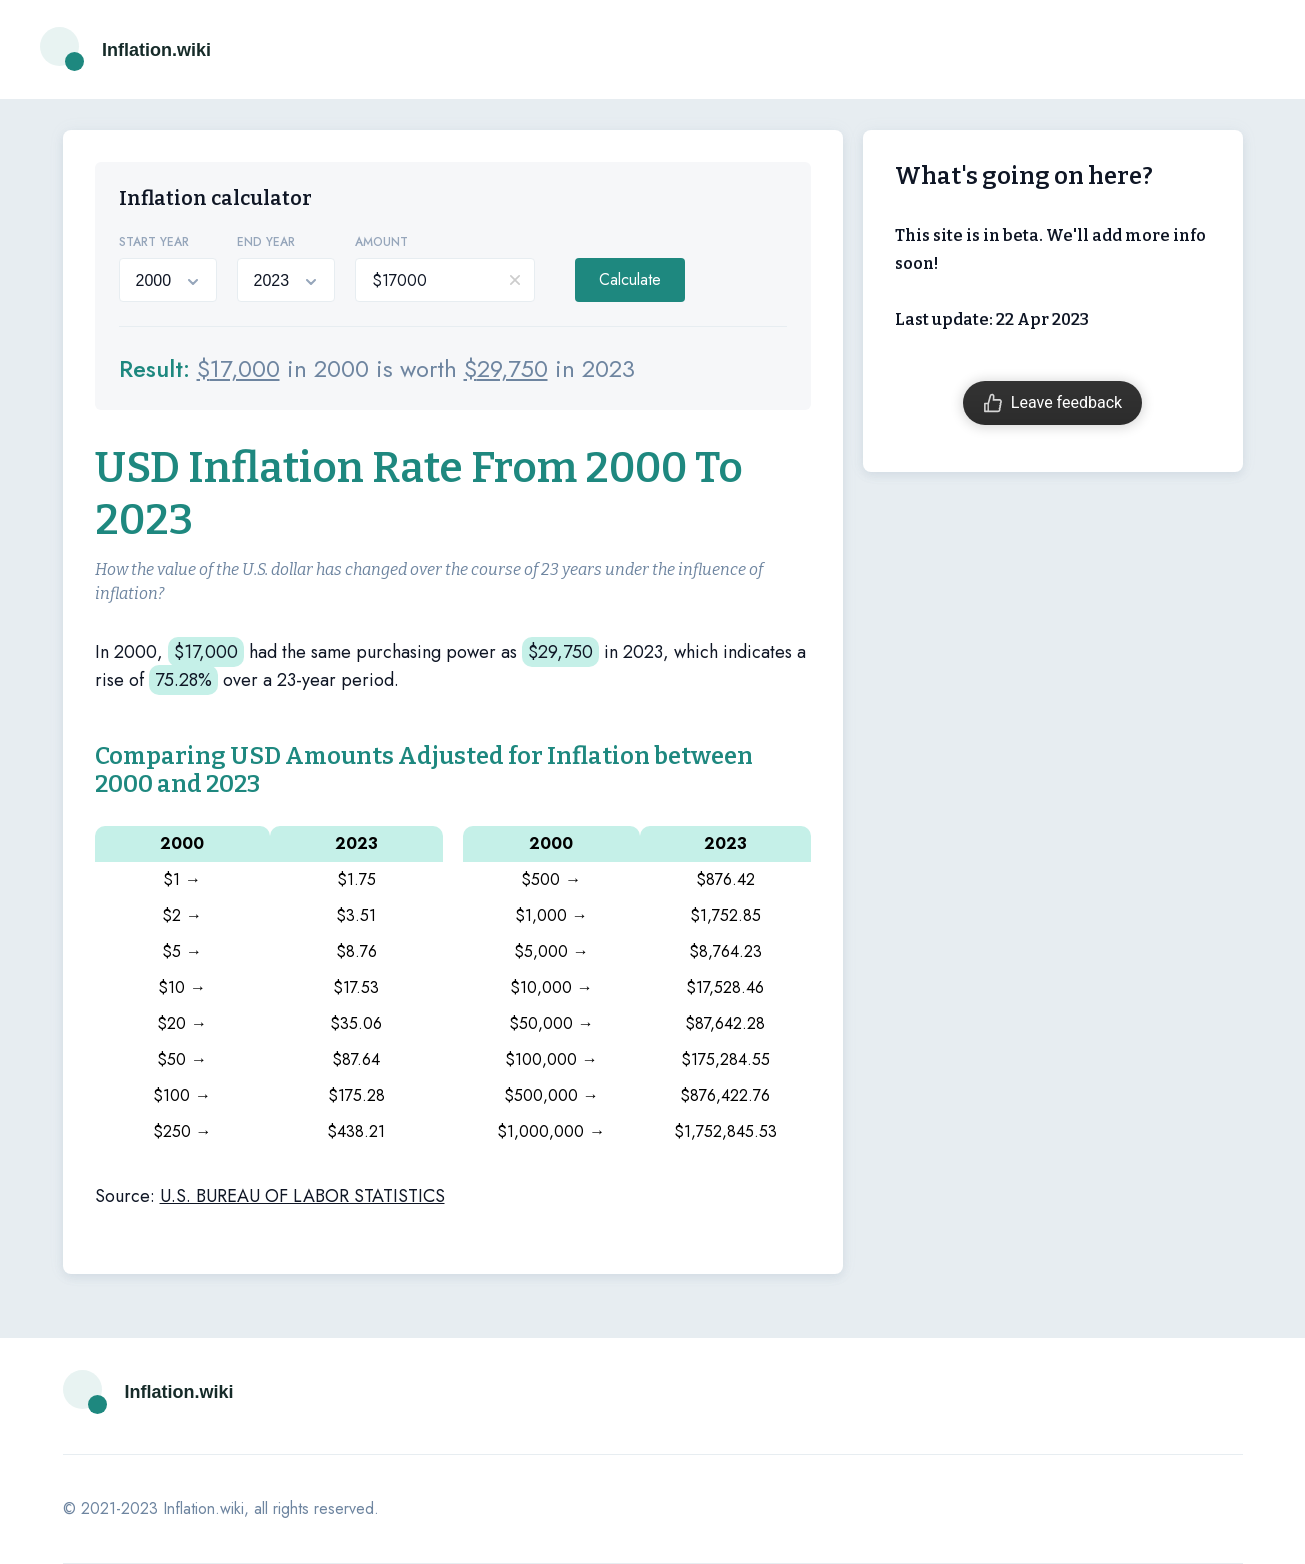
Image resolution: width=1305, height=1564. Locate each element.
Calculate (630, 279)
